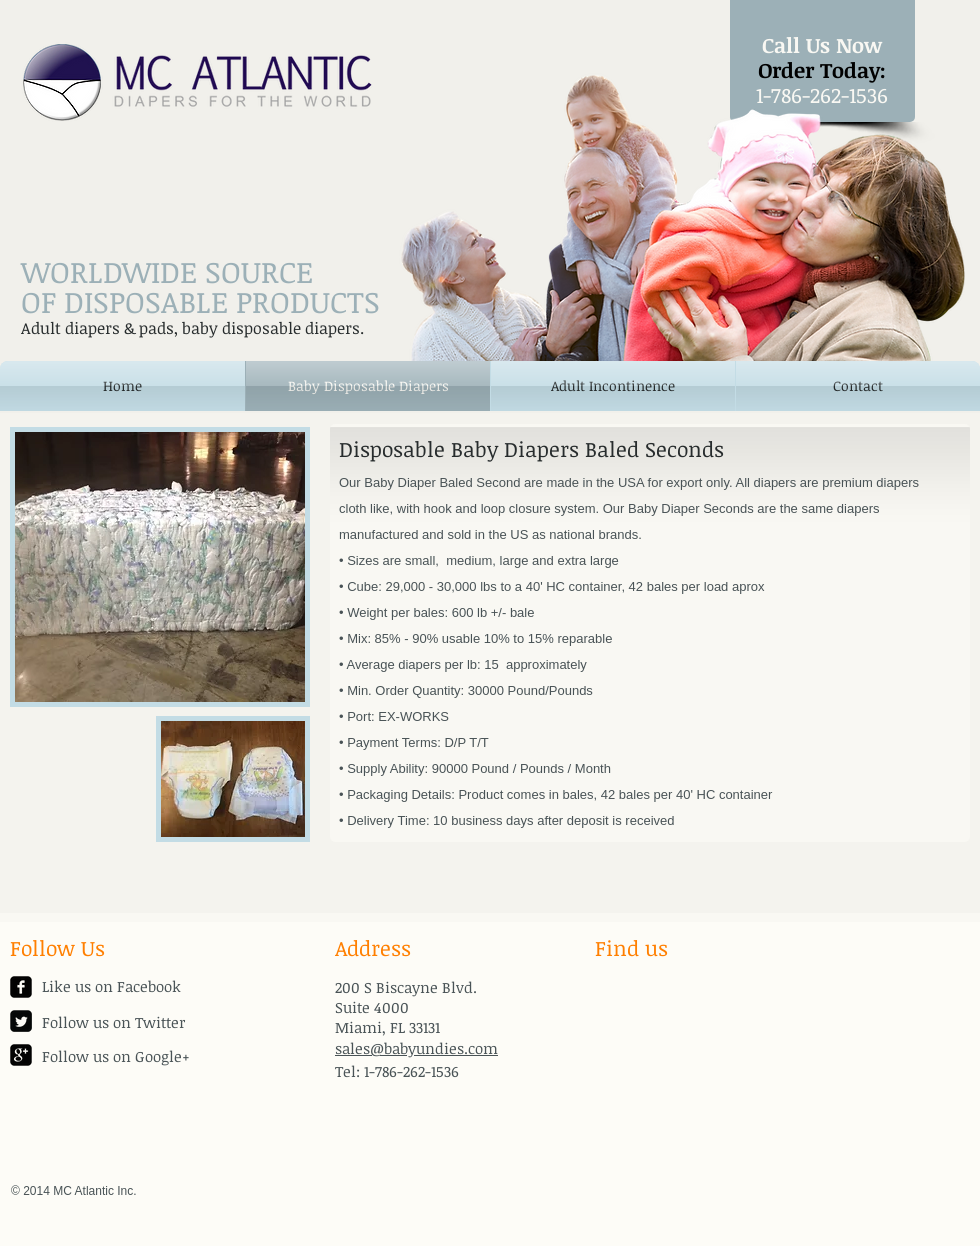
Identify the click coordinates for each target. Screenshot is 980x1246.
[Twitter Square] (21, 1021)
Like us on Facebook (111, 986)
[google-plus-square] (21, 1055)
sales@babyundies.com (416, 1048)
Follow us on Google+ (116, 1056)
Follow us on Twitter (113, 1022)
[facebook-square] (21, 987)
